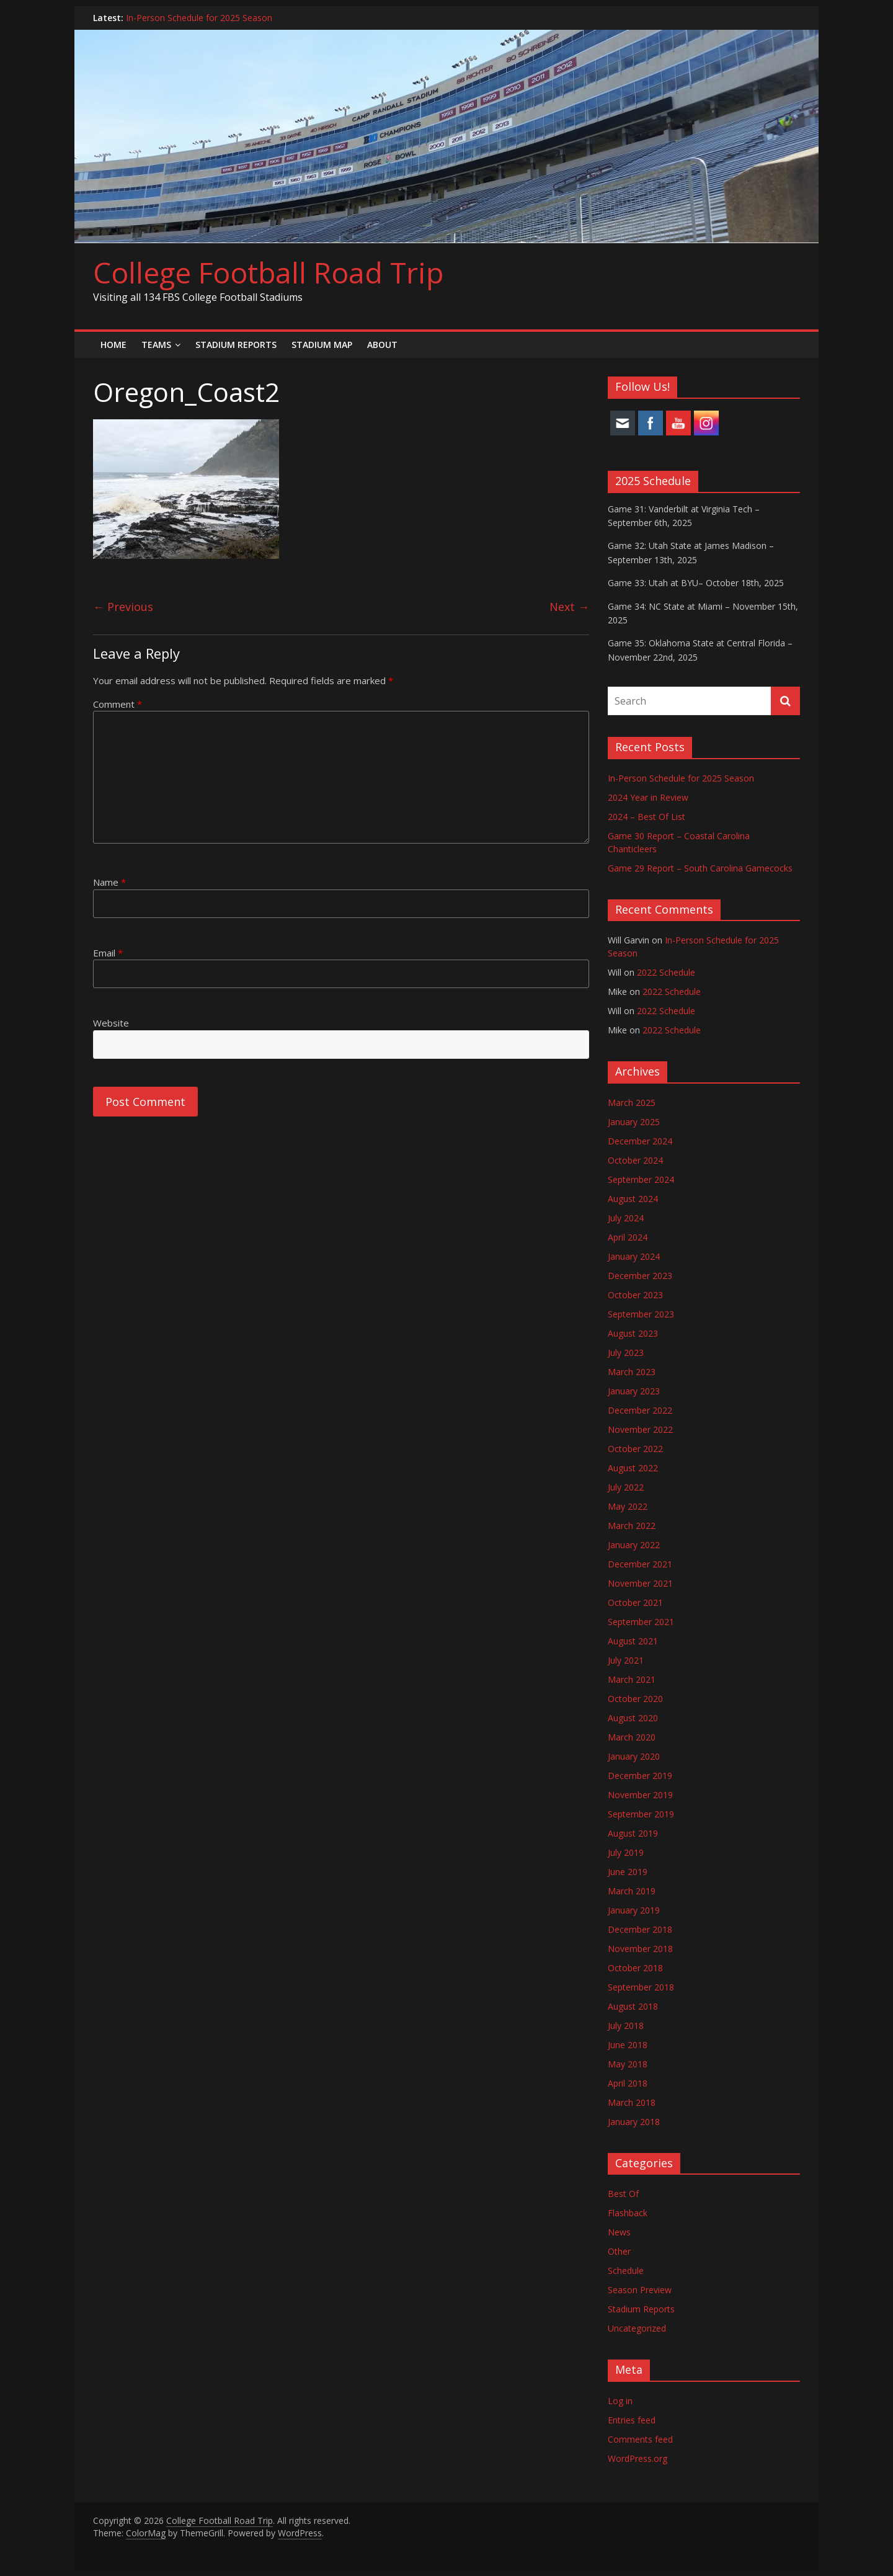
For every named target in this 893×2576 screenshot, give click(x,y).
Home (113, 344)
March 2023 (631, 1372)
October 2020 (635, 1699)
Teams (156, 344)
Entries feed (631, 2420)
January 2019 (634, 1910)
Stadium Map (321, 344)
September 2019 (641, 1814)
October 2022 (635, 1449)
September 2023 (641, 1314)
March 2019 (631, 1891)
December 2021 (640, 1564)
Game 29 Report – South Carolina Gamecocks (700, 868)
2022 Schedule (666, 972)
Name (109, 882)
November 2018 (640, 1948)
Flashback (627, 2213)
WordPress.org (637, 2458)
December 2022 (640, 1410)
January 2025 (634, 1122)
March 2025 (631, 1102)
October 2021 (635, 1602)
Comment (117, 704)
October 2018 (635, 1968)
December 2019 (640, 1775)
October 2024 (635, 1160)
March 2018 (631, 2102)
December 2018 (640, 1929)
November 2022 (640, 1429)
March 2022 (631, 1525)
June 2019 (627, 1872)
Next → (569, 606)
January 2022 (634, 1545)
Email (108, 953)
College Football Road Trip (268, 272)
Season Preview (640, 2290)
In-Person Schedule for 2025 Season (199, 18)
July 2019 (626, 1852)
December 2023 (640, 1275)
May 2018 (627, 2064)
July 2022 (626, 1487)
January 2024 (634, 1256)
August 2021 (633, 1641)
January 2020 (634, 1756)
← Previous (123, 606)
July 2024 (626, 1218)
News (619, 2232)
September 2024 (641, 1179)
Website (111, 1023)
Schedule (626, 2270)
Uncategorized (637, 2328)
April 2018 (627, 2083)
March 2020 (631, 1737)
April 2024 (627, 1237)
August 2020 (633, 1718)
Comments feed (640, 2439)
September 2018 (641, 1987)
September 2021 (641, 1622)
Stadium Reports (236, 344)
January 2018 (634, 2122)
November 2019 (640, 1795)
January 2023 (634, 1391)
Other (619, 2251)
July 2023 (626, 1352)
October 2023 (635, 1295)
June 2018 (627, 2045)
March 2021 (631, 1679)
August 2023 (633, 1333)
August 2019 (633, 1833)
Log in (620, 2401)
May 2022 (627, 1506)
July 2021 (626, 1660)
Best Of (623, 2193)
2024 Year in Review (648, 797)
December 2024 (640, 1141)
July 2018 (626, 2025)
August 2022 (633, 1468)
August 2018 (633, 2006)
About (382, 344)
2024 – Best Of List (646, 816)
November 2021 (640, 1583)
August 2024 (633, 1199)
